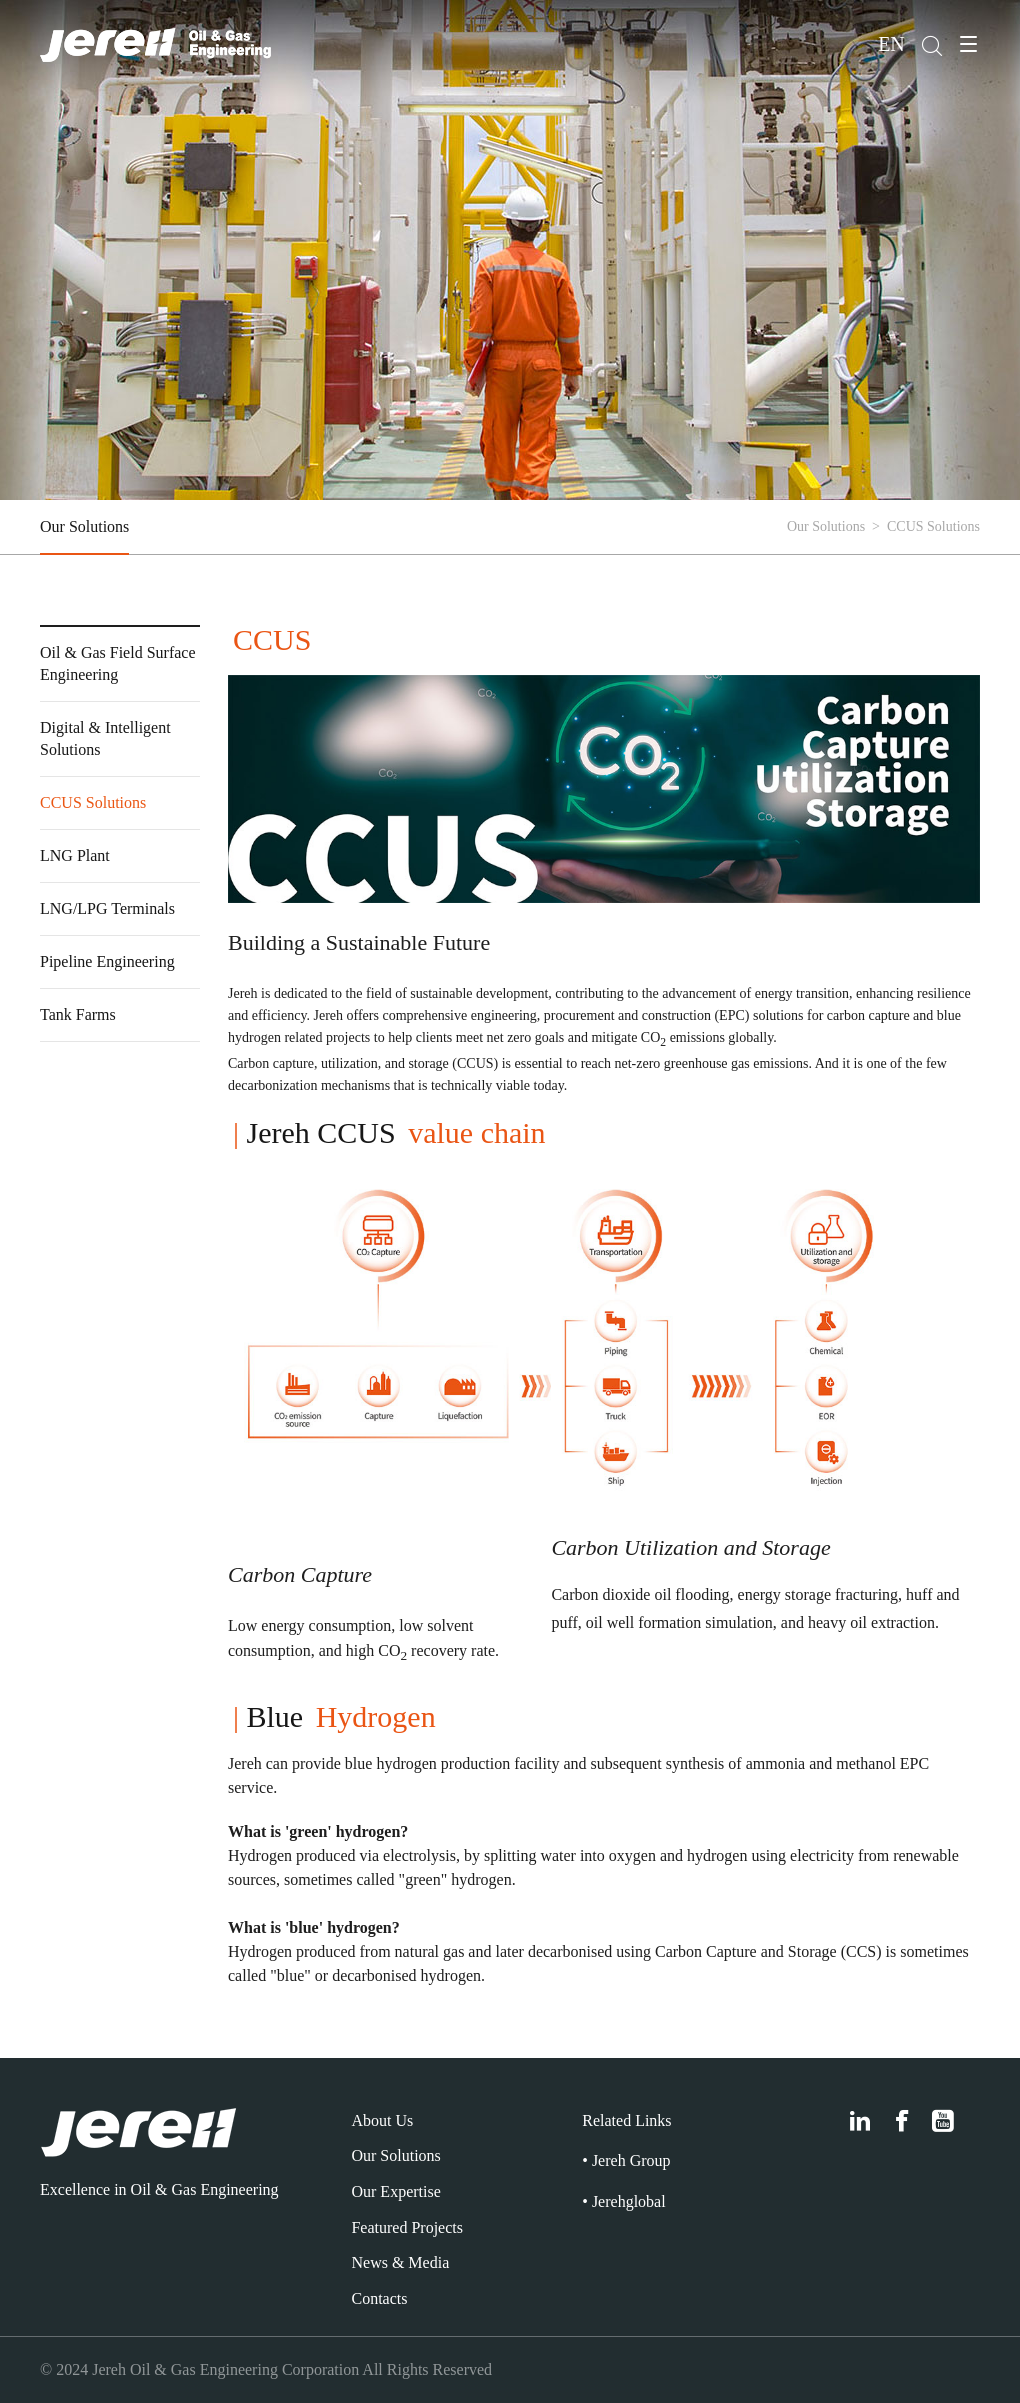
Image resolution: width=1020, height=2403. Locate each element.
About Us (382, 2120)
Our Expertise (395, 2191)
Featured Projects (407, 2227)
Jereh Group (631, 2160)
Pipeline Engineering (107, 961)
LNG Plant (75, 855)
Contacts (379, 2298)
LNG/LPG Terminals (107, 908)
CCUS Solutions (93, 802)
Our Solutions (84, 526)
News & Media (400, 2262)
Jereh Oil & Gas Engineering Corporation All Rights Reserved (292, 2369)
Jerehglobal (629, 2201)
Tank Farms (78, 1014)
